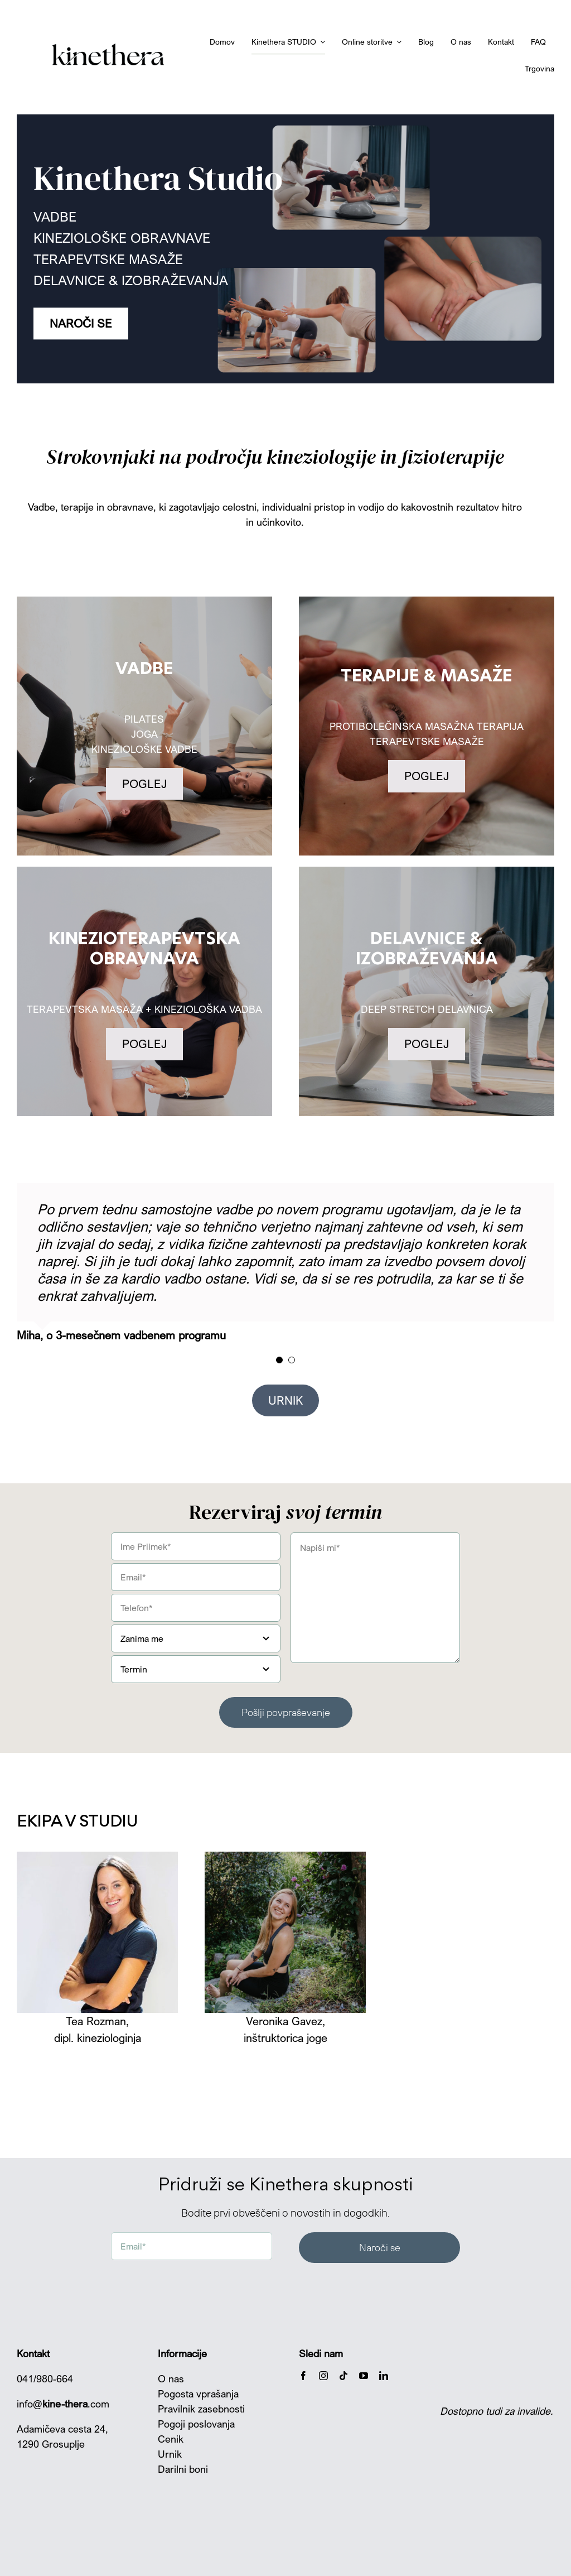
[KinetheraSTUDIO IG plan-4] (285, 1857)
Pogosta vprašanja (198, 2393)
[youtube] (363, 2375)
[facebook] (303, 2375)
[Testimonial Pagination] (279, 1360)
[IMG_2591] (97, 1857)
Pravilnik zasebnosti (201, 2408)
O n (166, 2378)
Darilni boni (183, 2469)
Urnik (170, 2454)
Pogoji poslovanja (196, 2424)
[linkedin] (383, 2375)
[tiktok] (343, 2375)
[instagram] (323, 2375)
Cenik (170, 2439)
